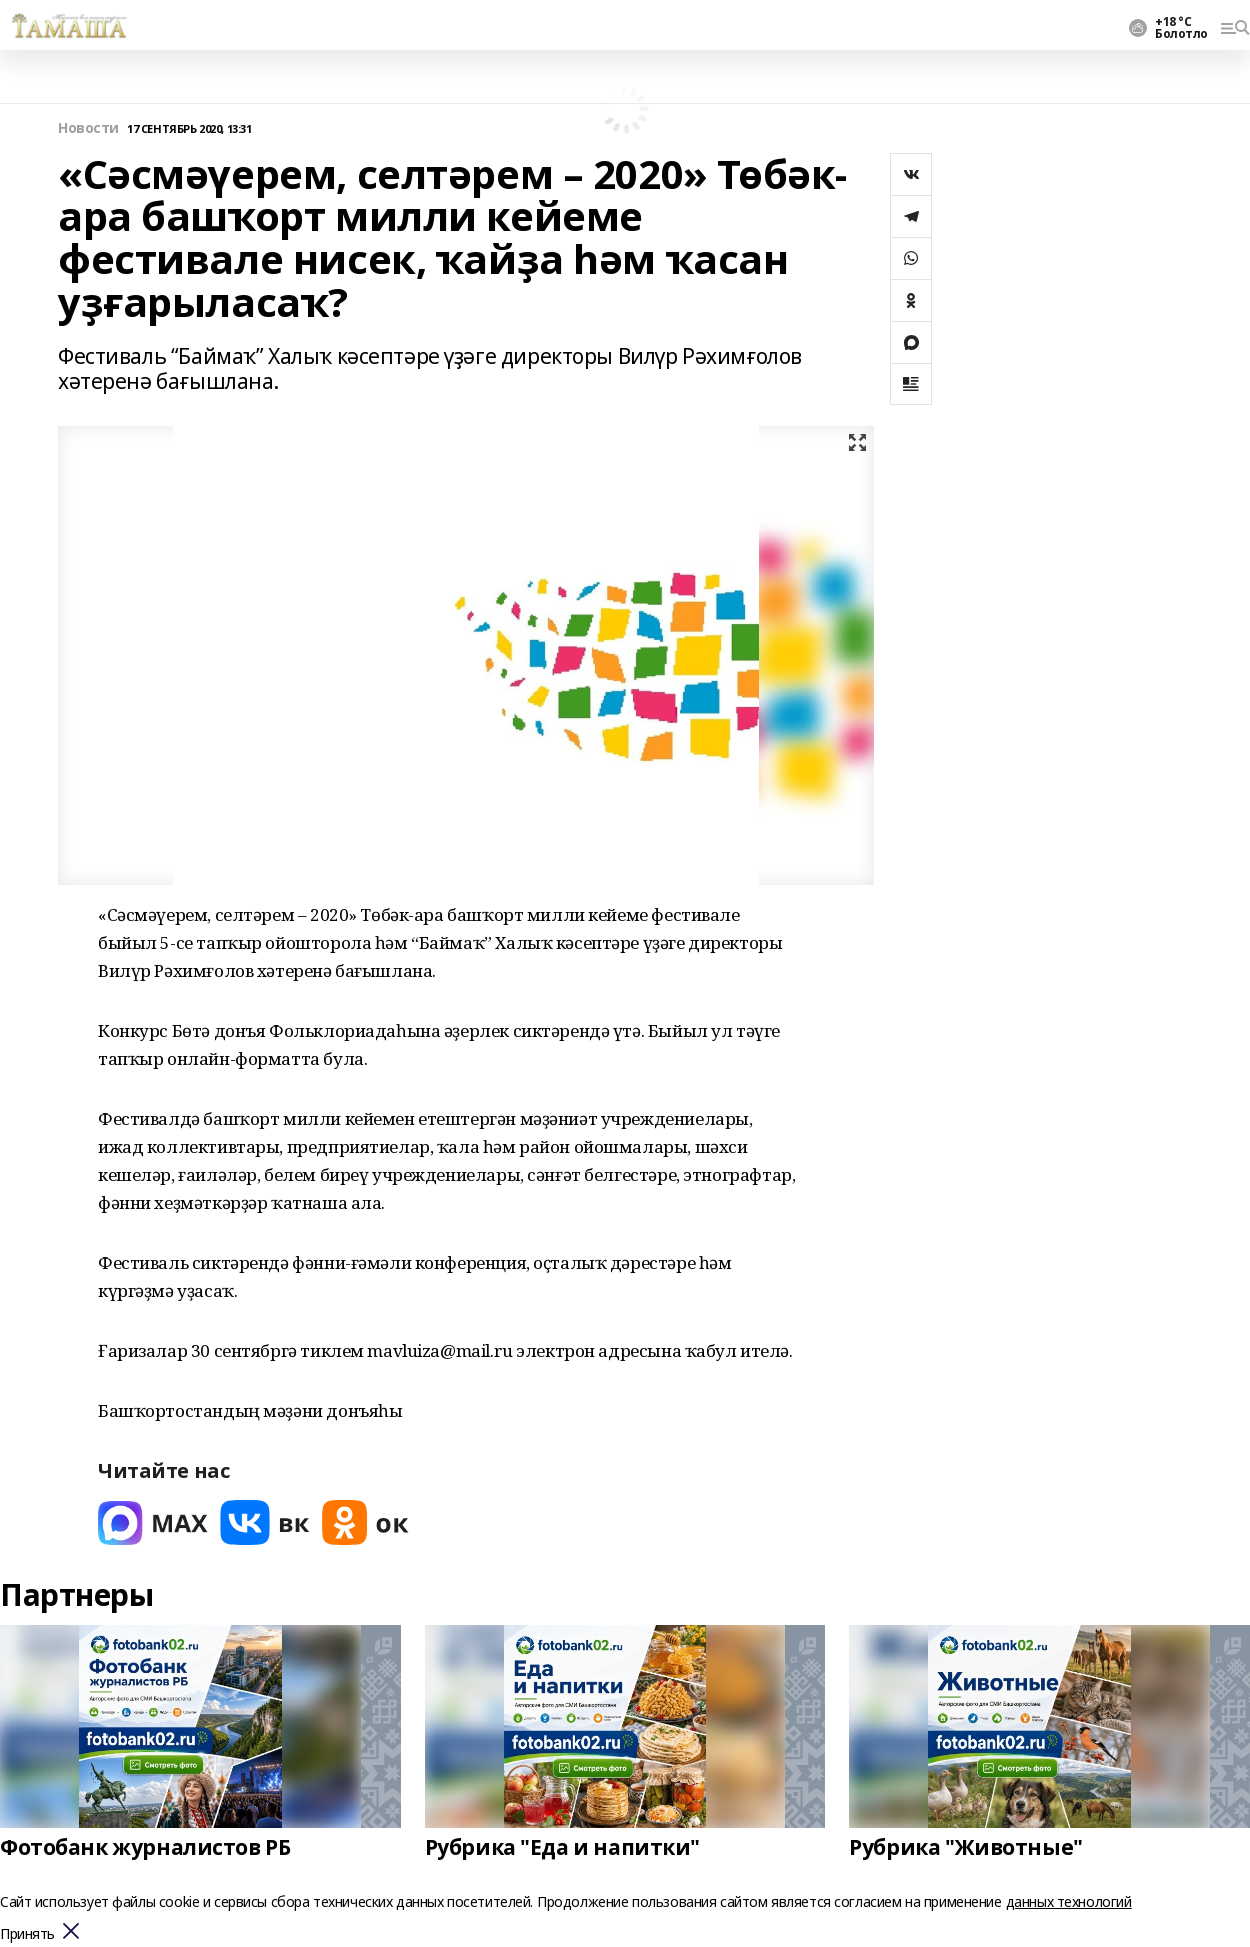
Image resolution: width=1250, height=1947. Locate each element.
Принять (27, 1934)
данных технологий (1069, 1901)
